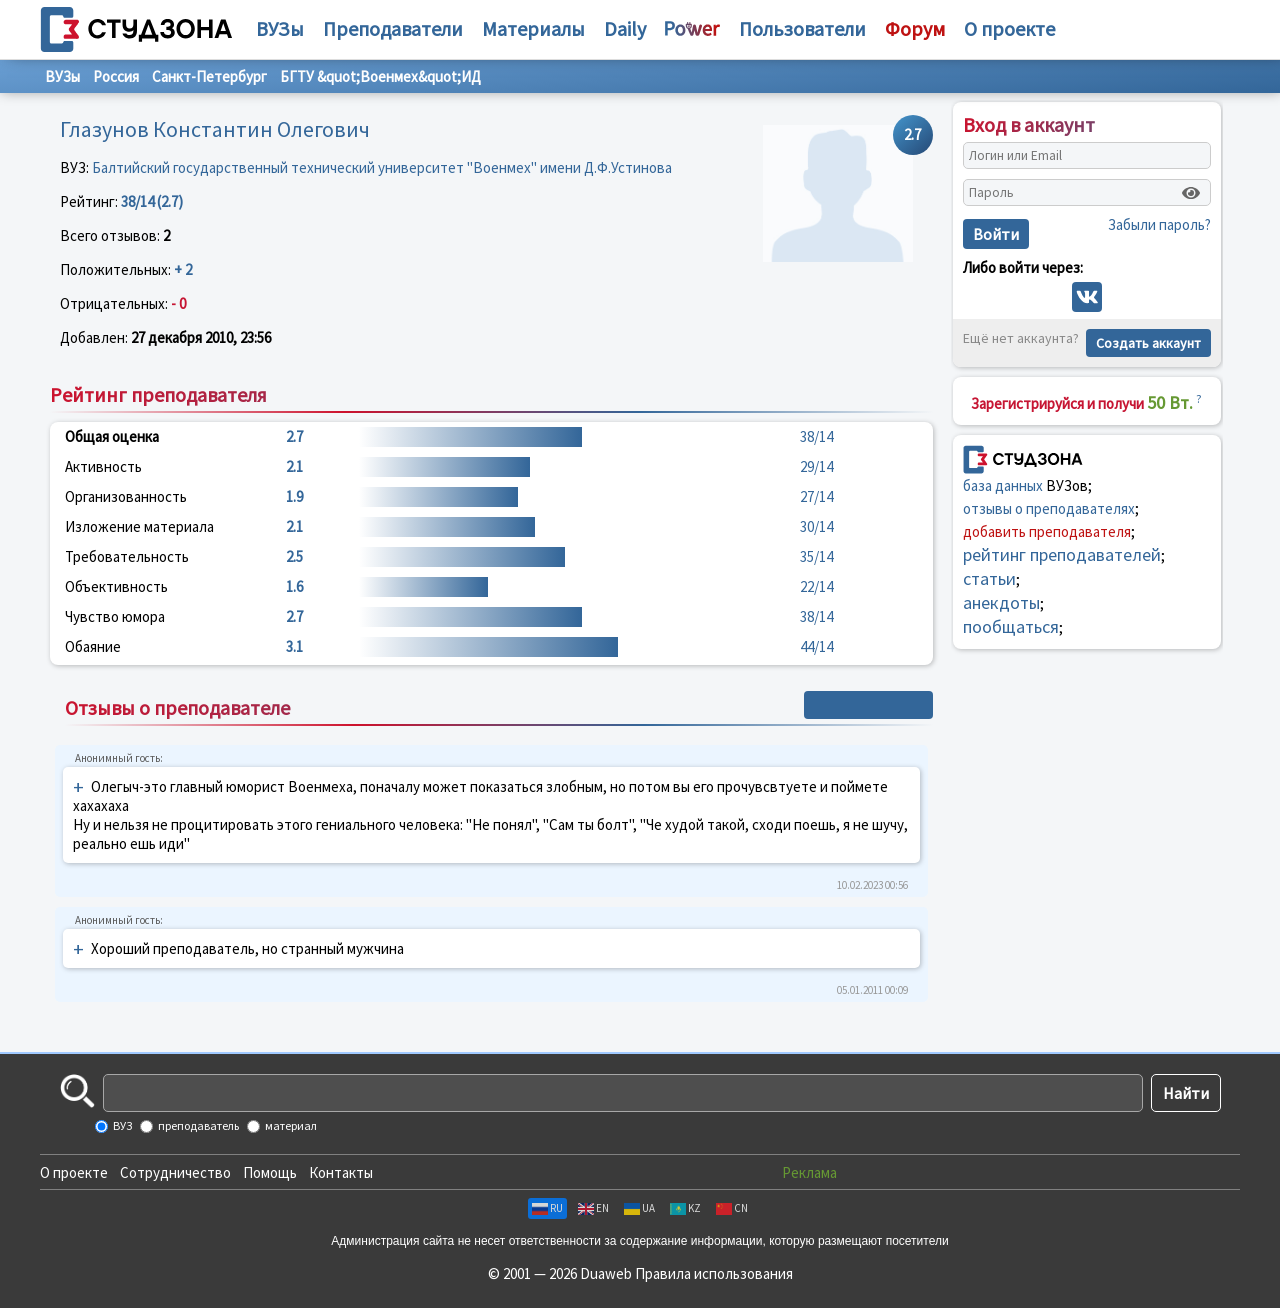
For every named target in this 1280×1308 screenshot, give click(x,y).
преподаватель (197, 1125)
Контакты (341, 1172)
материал (290, 1125)
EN (593, 1208)
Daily (625, 28)
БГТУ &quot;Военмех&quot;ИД (380, 76)
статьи (989, 578)
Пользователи (802, 28)
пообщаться (1011, 626)
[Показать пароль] (1191, 193)
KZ (685, 1208)
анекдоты (1001, 602)
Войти (996, 234)
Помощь (270, 1172)
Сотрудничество (175, 1172)
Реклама (809, 1172)
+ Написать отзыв (868, 705)
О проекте (74, 1172)
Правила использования (714, 1273)
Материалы (533, 28)
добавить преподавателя (1047, 531)
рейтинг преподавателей (1062, 554)
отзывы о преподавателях (1049, 508)
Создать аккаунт (1148, 343)
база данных (1003, 485)
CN (732, 1208)
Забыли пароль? (1159, 224)
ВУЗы (280, 28)
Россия (116, 76)
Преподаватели (393, 28)
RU (547, 1208)
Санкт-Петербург (209, 76)
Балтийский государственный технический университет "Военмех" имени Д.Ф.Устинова (382, 167)
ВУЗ (121, 1125)
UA (639, 1208)
